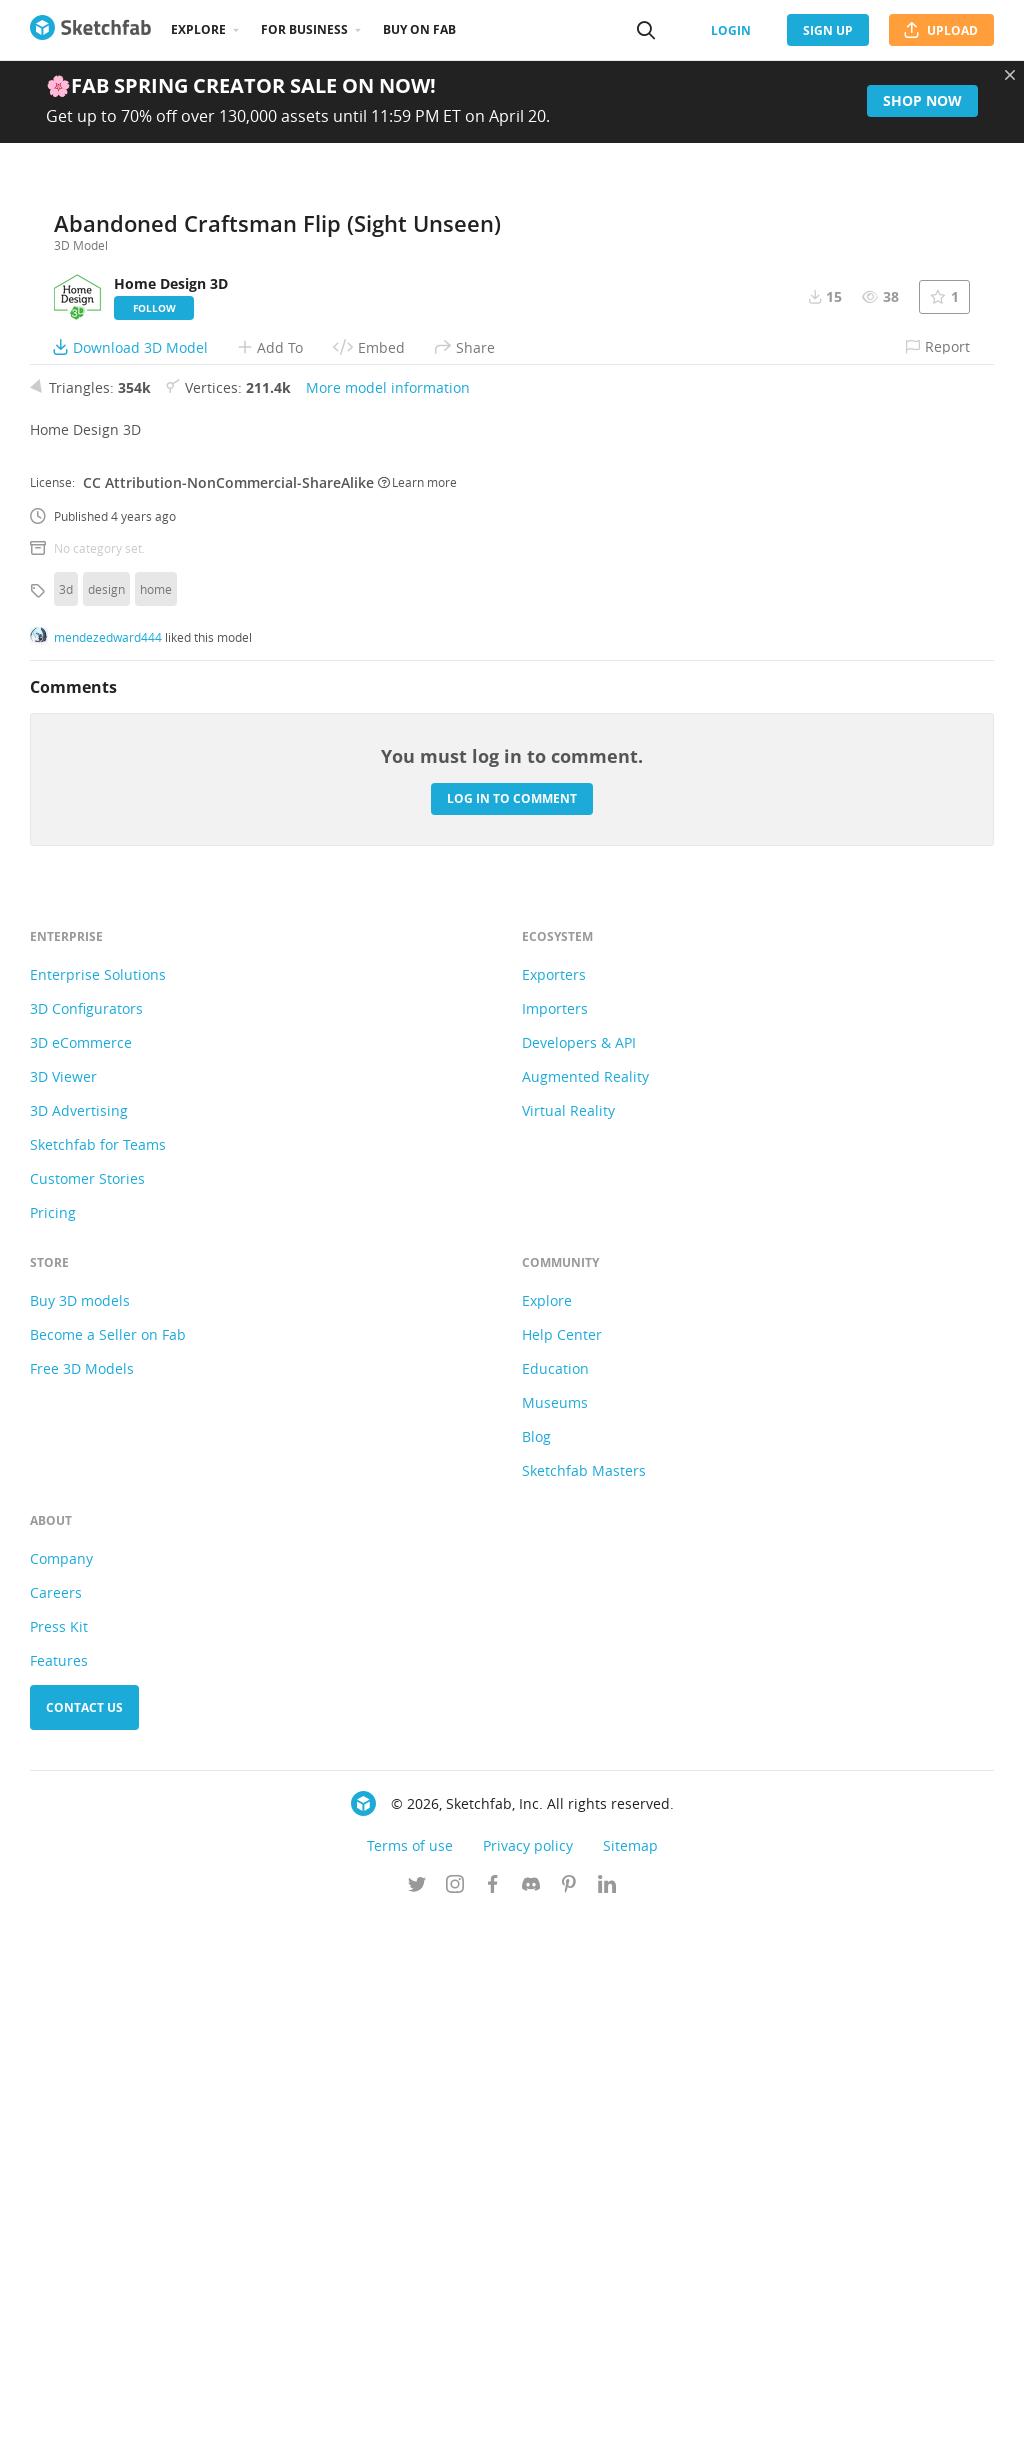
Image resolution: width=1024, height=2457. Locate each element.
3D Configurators (86, 1548)
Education (555, 1908)
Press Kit (59, 2166)
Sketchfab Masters (584, 2010)
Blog (536, 1976)
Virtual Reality (568, 1650)
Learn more (417, 1022)
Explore (198, 29)
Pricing (53, 1752)
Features (59, 2200)
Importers (555, 1548)
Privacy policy (528, 2385)
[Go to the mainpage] (90, 30)
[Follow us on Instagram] (455, 2426)
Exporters (554, 1514)
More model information (388, 927)
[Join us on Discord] (531, 2426)
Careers (56, 2132)
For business (304, 29)
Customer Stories (87, 1718)
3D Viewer (63, 1616)
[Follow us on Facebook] (493, 2426)
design (106, 1129)
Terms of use (410, 2385)
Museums (555, 1942)
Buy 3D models (80, 1840)
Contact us (84, 2247)
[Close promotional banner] (1010, 75)
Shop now (922, 100)
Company (61, 2098)
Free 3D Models (82, 1908)
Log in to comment (512, 1338)
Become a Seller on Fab (108, 1874)
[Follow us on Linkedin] (607, 2426)
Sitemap (630, 2385)
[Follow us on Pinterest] (569, 2426)
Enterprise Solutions (98, 1514)
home (156, 1129)
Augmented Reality (585, 1616)
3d (66, 1129)
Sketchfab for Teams (98, 1684)
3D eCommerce (81, 1582)
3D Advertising (79, 1650)
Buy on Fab (419, 29)
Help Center (562, 1874)
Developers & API (579, 1582)
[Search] (646, 30)
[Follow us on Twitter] (417, 2426)
